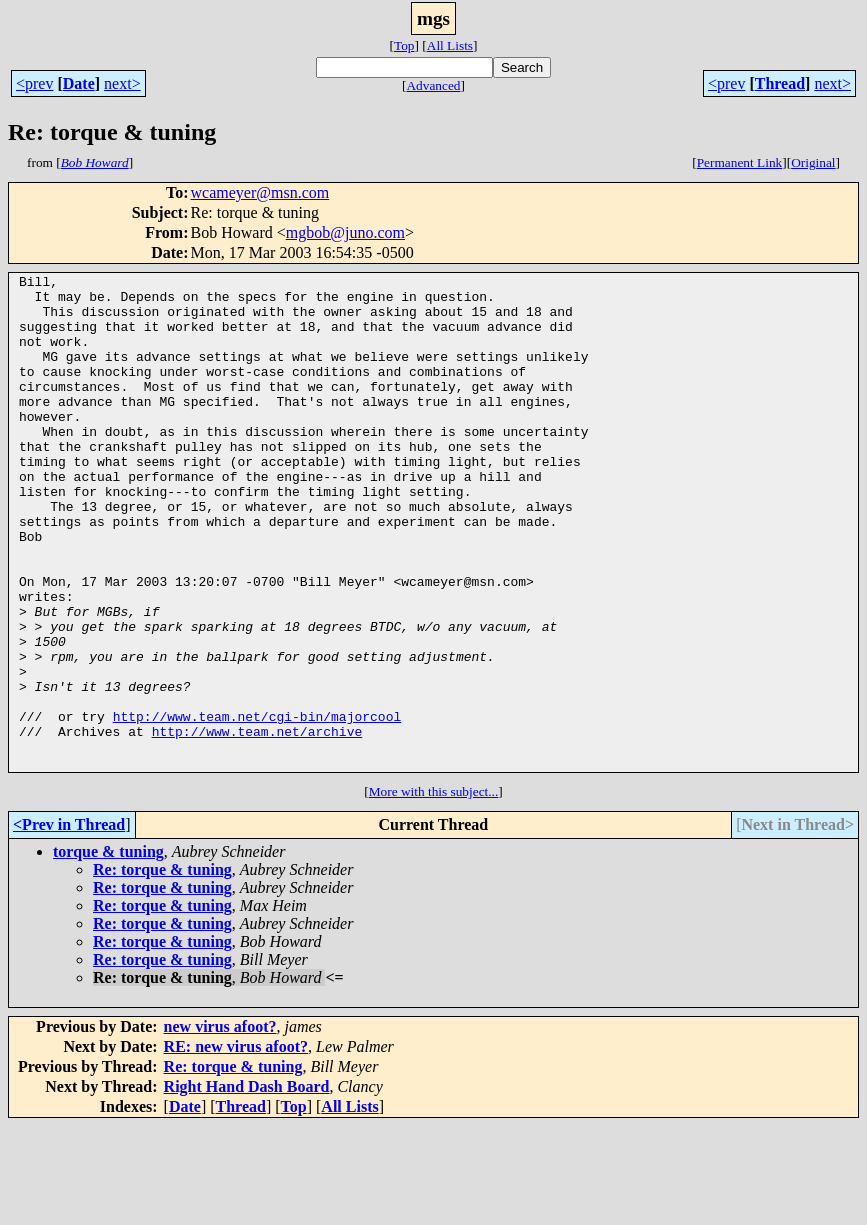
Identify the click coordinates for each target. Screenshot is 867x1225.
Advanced (433, 85)
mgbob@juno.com (345, 232)
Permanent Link (740, 162)
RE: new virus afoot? (236, 1145)
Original (813, 162)
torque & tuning (108, 950)
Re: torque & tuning (162, 968)
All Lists (450, 45)
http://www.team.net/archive (257, 824)
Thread (780, 83)
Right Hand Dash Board (247, 1185)
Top (404, 45)
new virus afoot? (220, 1125)
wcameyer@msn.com (260, 192)
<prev (34, 83)
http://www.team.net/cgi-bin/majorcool (257, 806)
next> (122, 83)
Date (79, 83)
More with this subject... (434, 890)
